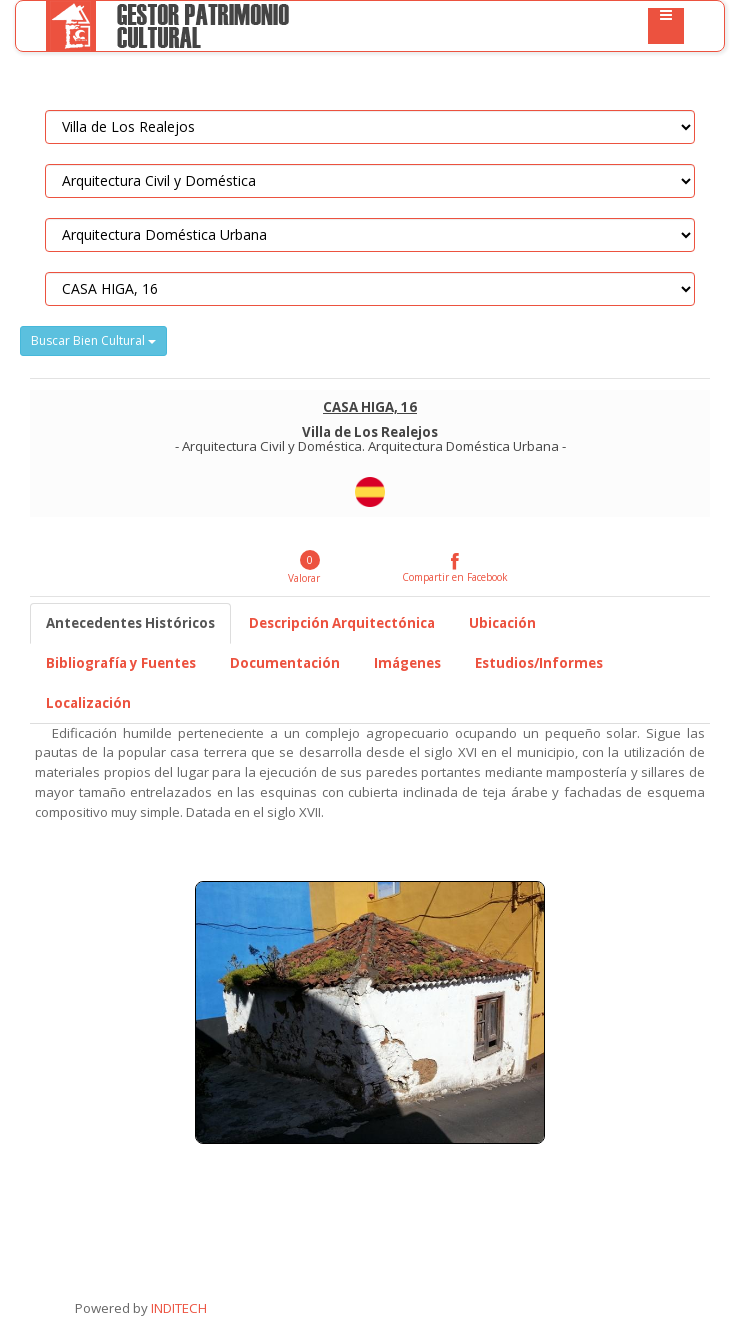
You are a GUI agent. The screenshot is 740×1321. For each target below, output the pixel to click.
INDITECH (177, 1308)
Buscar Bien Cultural (93, 340)
